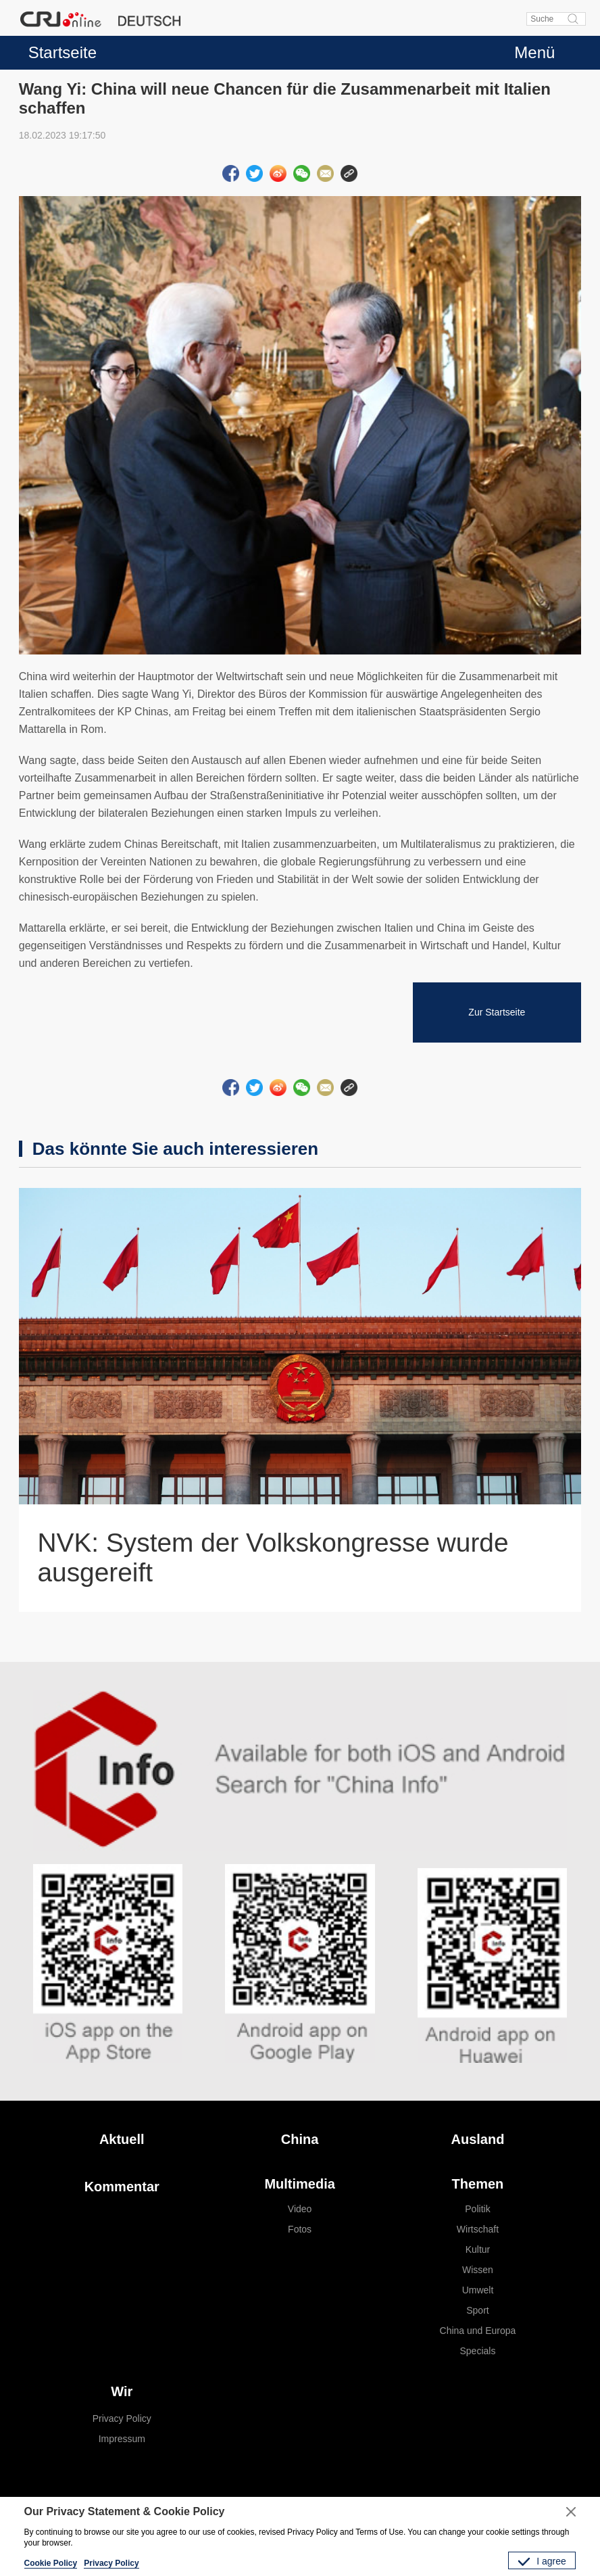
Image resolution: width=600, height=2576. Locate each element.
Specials (478, 2350)
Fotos (299, 2229)
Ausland (478, 2139)
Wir (121, 2391)
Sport (477, 2310)
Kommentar (121, 2186)
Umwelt (478, 2290)
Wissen (477, 2269)
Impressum (122, 2438)
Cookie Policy (51, 2563)
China (300, 2139)
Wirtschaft (478, 2229)
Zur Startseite (496, 1012)
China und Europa (478, 2330)
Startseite (62, 52)
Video (300, 2208)
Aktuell (122, 2139)
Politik (477, 2208)
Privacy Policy (122, 2418)
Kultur (478, 2249)
